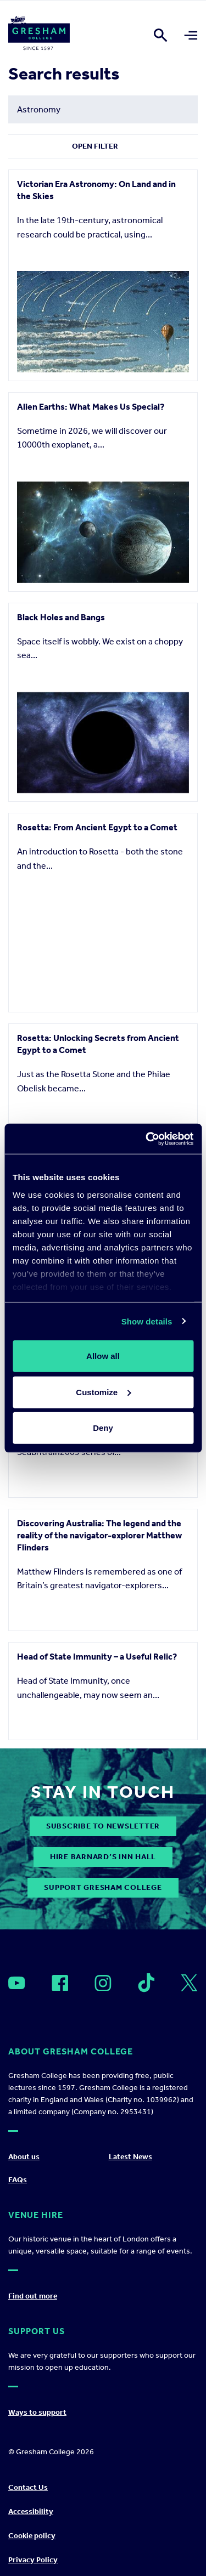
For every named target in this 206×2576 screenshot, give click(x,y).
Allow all (103, 1356)
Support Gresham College (103, 2494)
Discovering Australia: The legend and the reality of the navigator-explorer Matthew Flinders (99, 1940)
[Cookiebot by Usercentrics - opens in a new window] (146, 1138)
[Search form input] (103, 109)
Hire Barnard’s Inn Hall (103, 2464)
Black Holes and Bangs (61, 617)
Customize (103, 1391)
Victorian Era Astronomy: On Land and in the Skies (96, 190)
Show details (146, 1321)
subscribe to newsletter (103, 2433)
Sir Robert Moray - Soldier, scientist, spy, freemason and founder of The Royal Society (97, 1483)
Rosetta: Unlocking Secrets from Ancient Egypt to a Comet (98, 1044)
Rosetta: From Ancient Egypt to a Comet (97, 827)
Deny (103, 1428)
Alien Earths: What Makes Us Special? (90, 406)
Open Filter (95, 146)
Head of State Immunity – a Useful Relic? (97, 2163)
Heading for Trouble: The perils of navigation (82, 1711)
